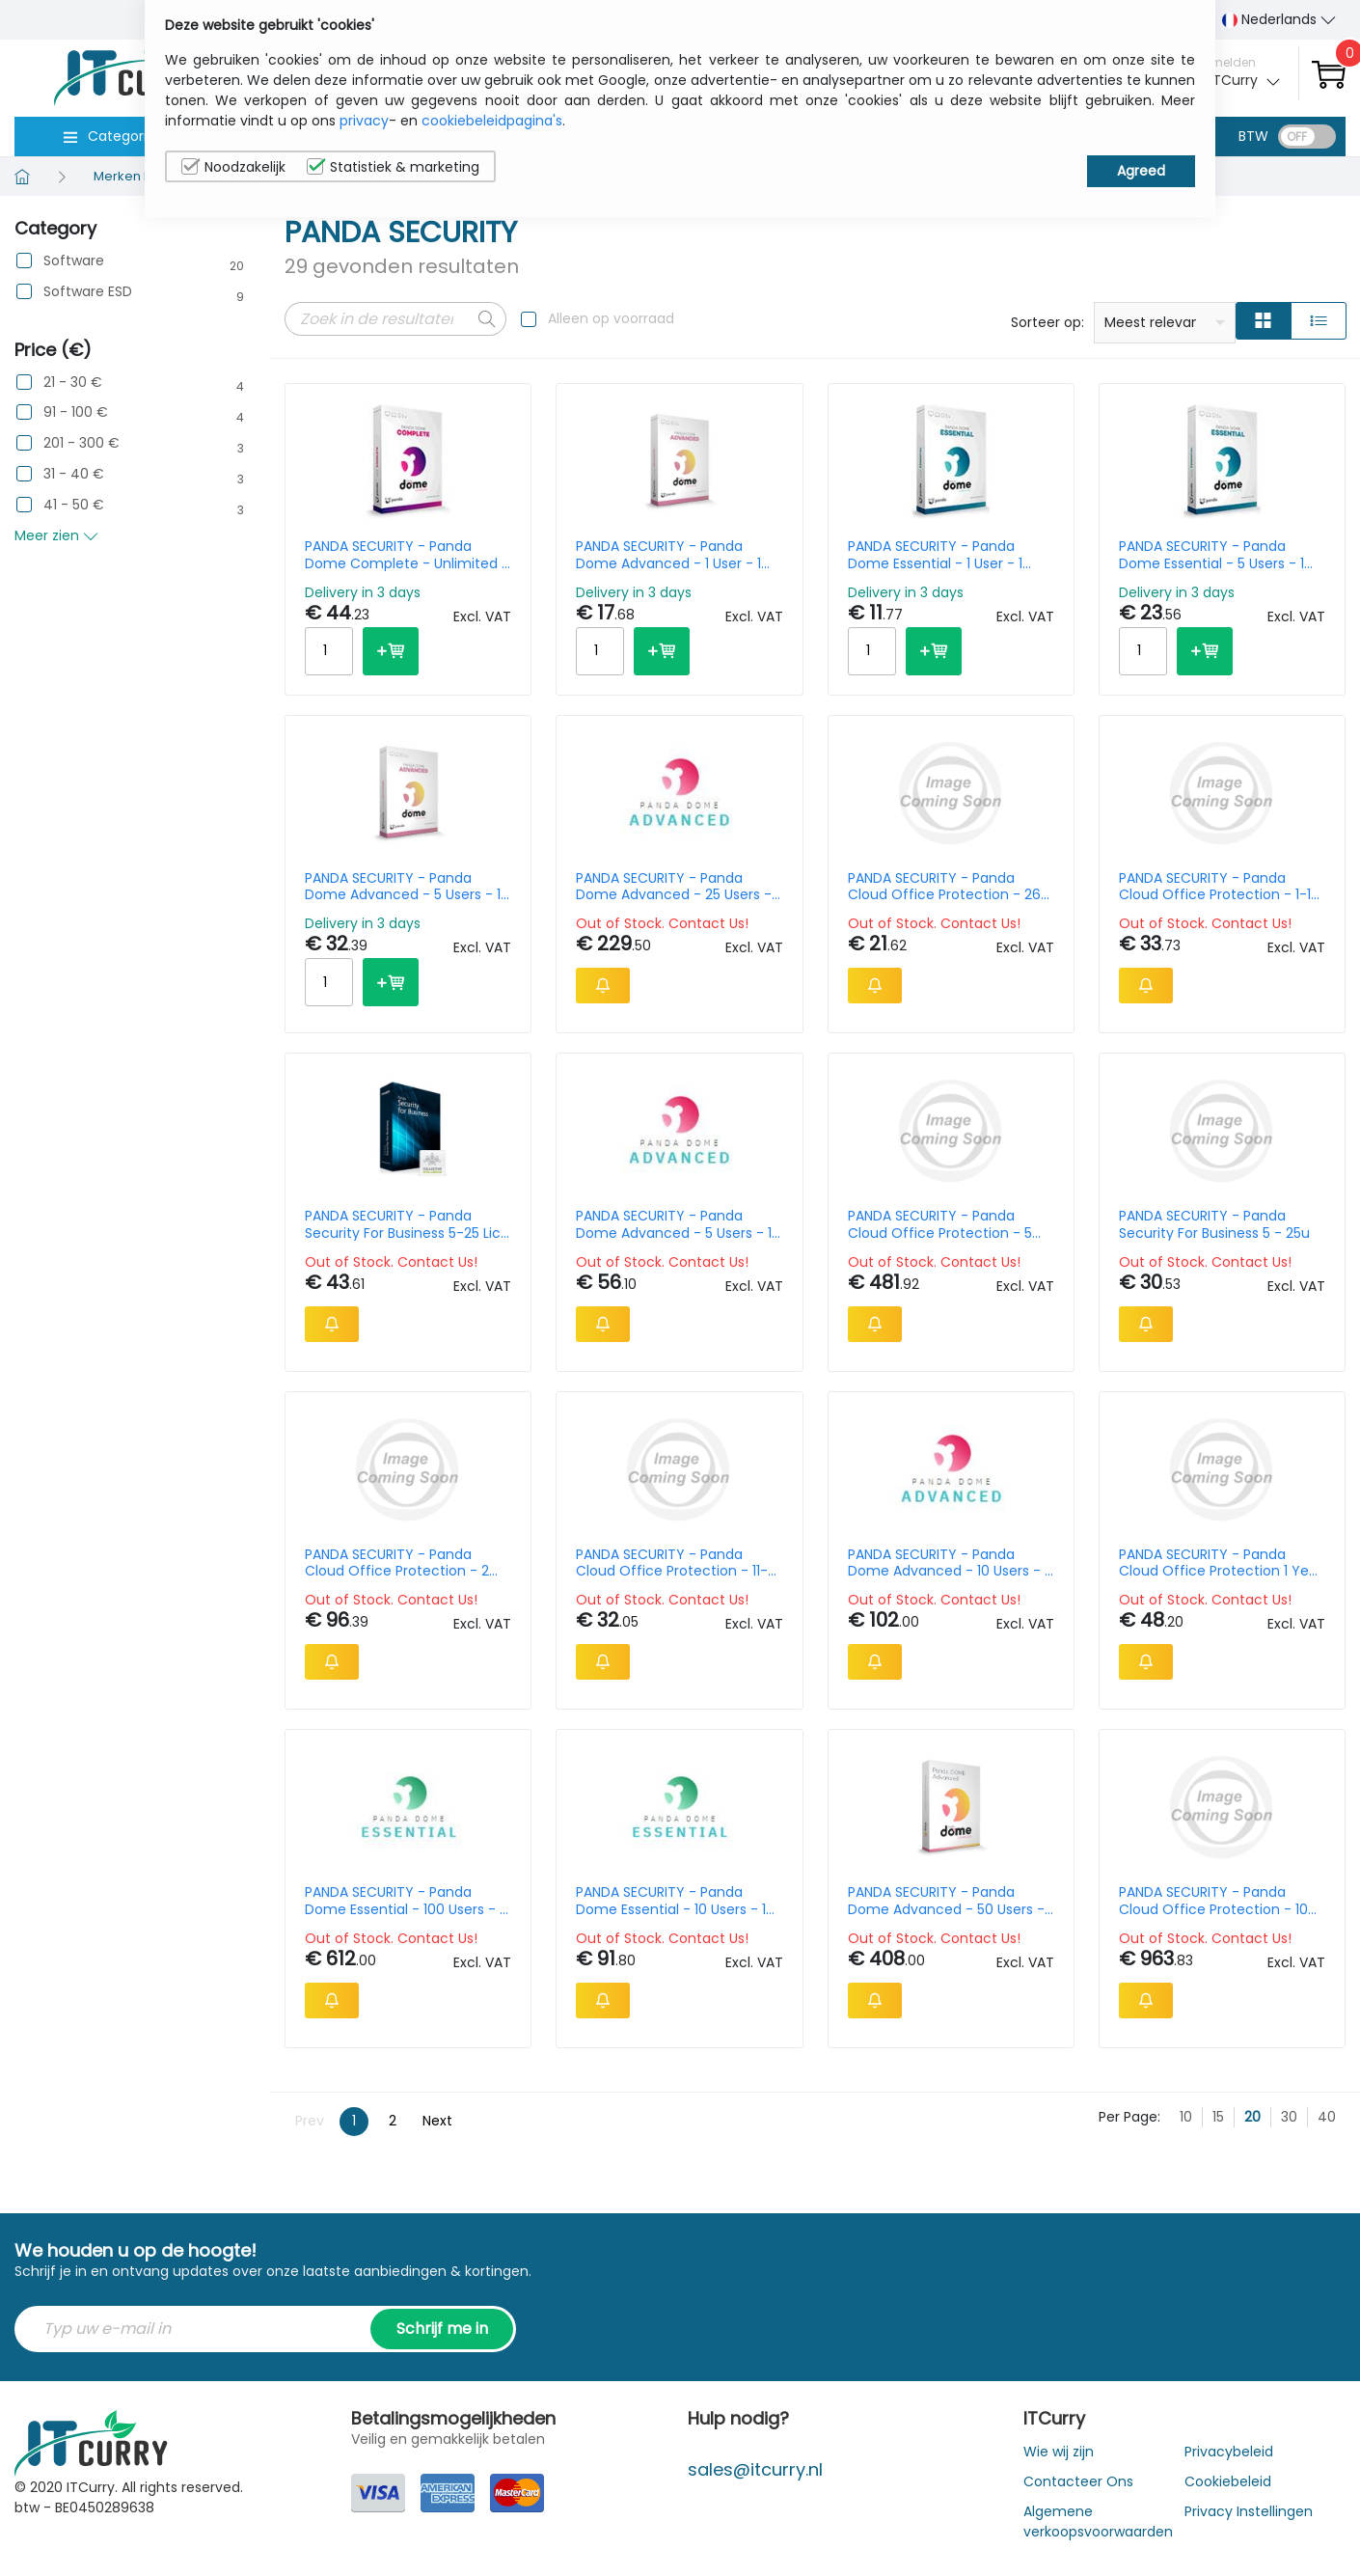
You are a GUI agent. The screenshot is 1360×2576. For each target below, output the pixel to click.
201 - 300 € (81, 443)
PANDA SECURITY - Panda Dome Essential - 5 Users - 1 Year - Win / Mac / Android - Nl (1215, 554)
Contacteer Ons (1078, 2481)
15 (1218, 2116)
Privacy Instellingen (1248, 2511)
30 (1289, 2116)
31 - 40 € (73, 474)
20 (1252, 2116)
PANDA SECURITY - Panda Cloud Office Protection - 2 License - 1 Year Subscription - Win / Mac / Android (406, 1563)
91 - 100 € (75, 412)
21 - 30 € (72, 382)
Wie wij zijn (1058, 2451)
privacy (364, 120)
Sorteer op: (1047, 322)
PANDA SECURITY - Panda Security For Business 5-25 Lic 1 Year (406, 1224)
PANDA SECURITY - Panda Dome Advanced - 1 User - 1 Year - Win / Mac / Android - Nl (672, 554)
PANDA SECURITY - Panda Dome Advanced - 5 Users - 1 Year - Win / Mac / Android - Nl (403, 886)
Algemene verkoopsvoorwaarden (1098, 2521)
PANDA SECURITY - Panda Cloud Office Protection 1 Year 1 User (1220, 1563)
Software (73, 261)
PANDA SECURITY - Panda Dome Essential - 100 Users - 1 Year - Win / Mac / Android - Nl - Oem (404, 1900)
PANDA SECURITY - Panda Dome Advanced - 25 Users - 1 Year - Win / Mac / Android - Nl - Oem (677, 886)
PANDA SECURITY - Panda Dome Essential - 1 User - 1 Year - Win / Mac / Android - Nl (944, 554)
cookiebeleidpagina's (492, 120)
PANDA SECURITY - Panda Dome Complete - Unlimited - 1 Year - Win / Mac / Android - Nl (407, 554)
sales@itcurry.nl (755, 2469)
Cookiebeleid (1227, 2481)
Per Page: (1129, 2116)
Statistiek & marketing (393, 167)
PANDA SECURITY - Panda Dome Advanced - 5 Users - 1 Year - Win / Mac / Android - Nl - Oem (674, 1224)
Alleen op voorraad (611, 318)
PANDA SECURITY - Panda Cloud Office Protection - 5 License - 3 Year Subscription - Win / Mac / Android (951, 1224)
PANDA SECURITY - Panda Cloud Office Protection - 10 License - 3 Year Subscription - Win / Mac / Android (1222, 1900)
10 (1186, 2116)
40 (1327, 2116)
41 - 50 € (73, 505)
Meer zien (56, 535)
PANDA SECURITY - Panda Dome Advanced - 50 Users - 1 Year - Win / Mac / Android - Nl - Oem (950, 1900)
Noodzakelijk (233, 167)
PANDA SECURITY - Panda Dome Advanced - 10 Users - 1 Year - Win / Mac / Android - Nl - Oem (948, 1563)
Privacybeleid (1228, 2451)
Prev (309, 2120)
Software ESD (87, 292)
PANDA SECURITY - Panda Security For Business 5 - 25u (1214, 1224)
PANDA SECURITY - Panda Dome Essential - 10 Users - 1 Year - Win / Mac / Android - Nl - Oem (672, 1900)
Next (437, 2120)
